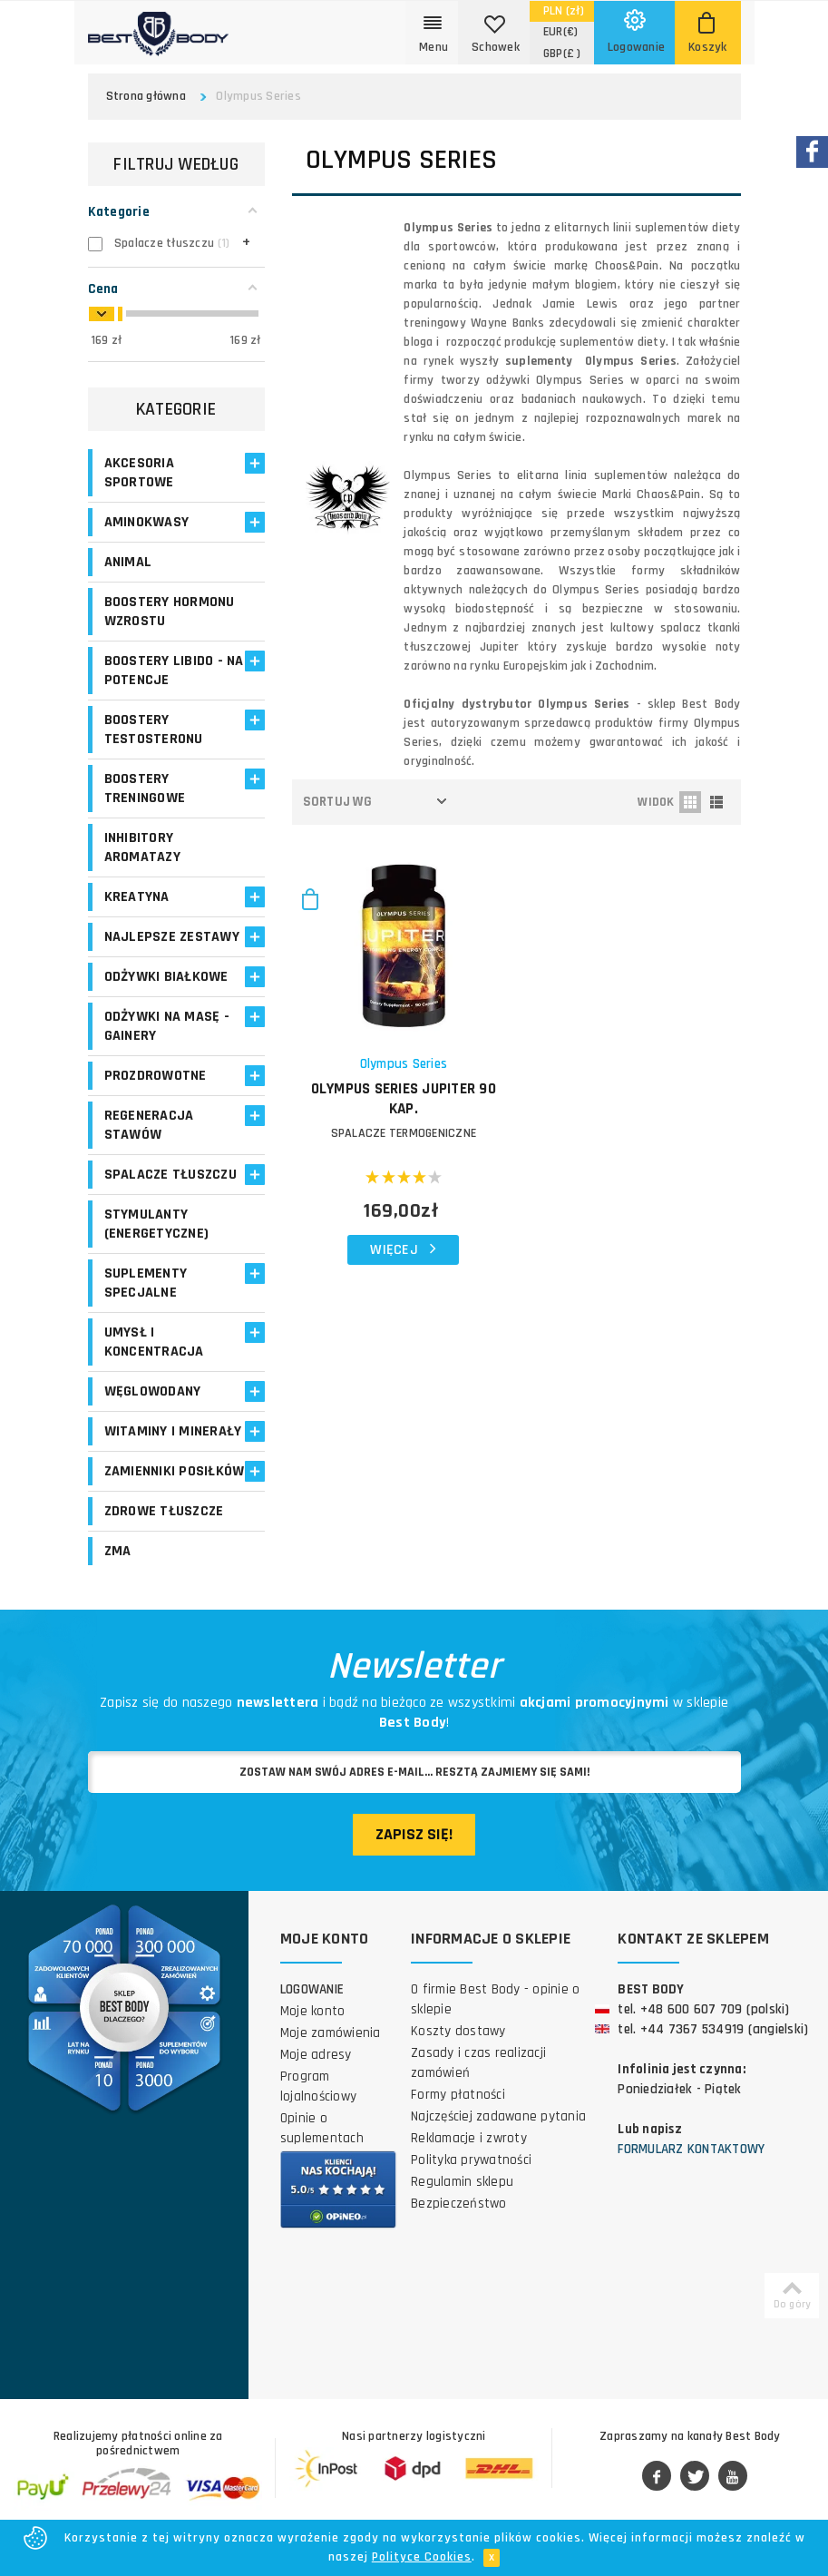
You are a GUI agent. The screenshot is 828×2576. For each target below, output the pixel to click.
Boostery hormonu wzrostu (169, 612)
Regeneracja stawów (149, 1125)
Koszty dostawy (458, 2031)
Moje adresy (316, 2054)
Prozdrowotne (155, 1075)
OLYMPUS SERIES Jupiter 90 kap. (403, 1099)
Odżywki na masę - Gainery (166, 1026)
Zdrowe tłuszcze (164, 1511)
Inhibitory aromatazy (142, 847)
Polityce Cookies (422, 2557)
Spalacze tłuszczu (170, 1174)
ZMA (118, 1551)
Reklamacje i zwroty (469, 2138)
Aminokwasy (147, 522)
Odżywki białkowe (166, 976)
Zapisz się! (414, 1834)
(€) (561, 32)
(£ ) (562, 53)
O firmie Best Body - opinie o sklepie (495, 1999)
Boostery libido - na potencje (174, 670)
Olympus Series (404, 1064)
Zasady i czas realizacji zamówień (478, 2062)
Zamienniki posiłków (174, 1471)
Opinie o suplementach (322, 2128)
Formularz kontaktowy (691, 2149)
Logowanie (312, 1989)
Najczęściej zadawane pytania (498, 2116)
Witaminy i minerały (173, 1431)
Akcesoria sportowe (139, 473)
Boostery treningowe (145, 788)
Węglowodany (152, 1391)
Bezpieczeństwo (459, 2203)
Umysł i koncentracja (154, 1342)
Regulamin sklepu (462, 2181)
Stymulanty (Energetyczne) (156, 1224)
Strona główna (146, 96)
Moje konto (313, 2011)
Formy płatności (458, 2094)
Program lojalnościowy (318, 2086)
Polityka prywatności (471, 2160)
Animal (128, 562)
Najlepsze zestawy (171, 936)
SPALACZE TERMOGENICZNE (404, 1133)
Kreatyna (137, 896)
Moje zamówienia (330, 2033)
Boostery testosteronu (153, 729)
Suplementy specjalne (146, 1283)
